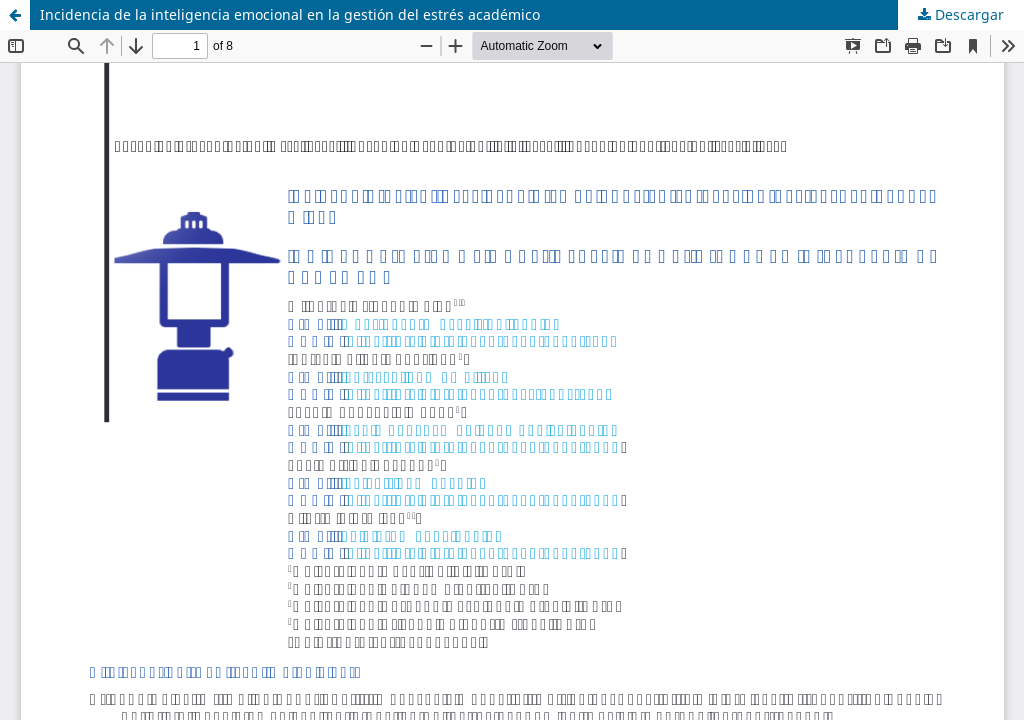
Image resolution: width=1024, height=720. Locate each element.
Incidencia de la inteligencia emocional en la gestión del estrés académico (290, 14)
